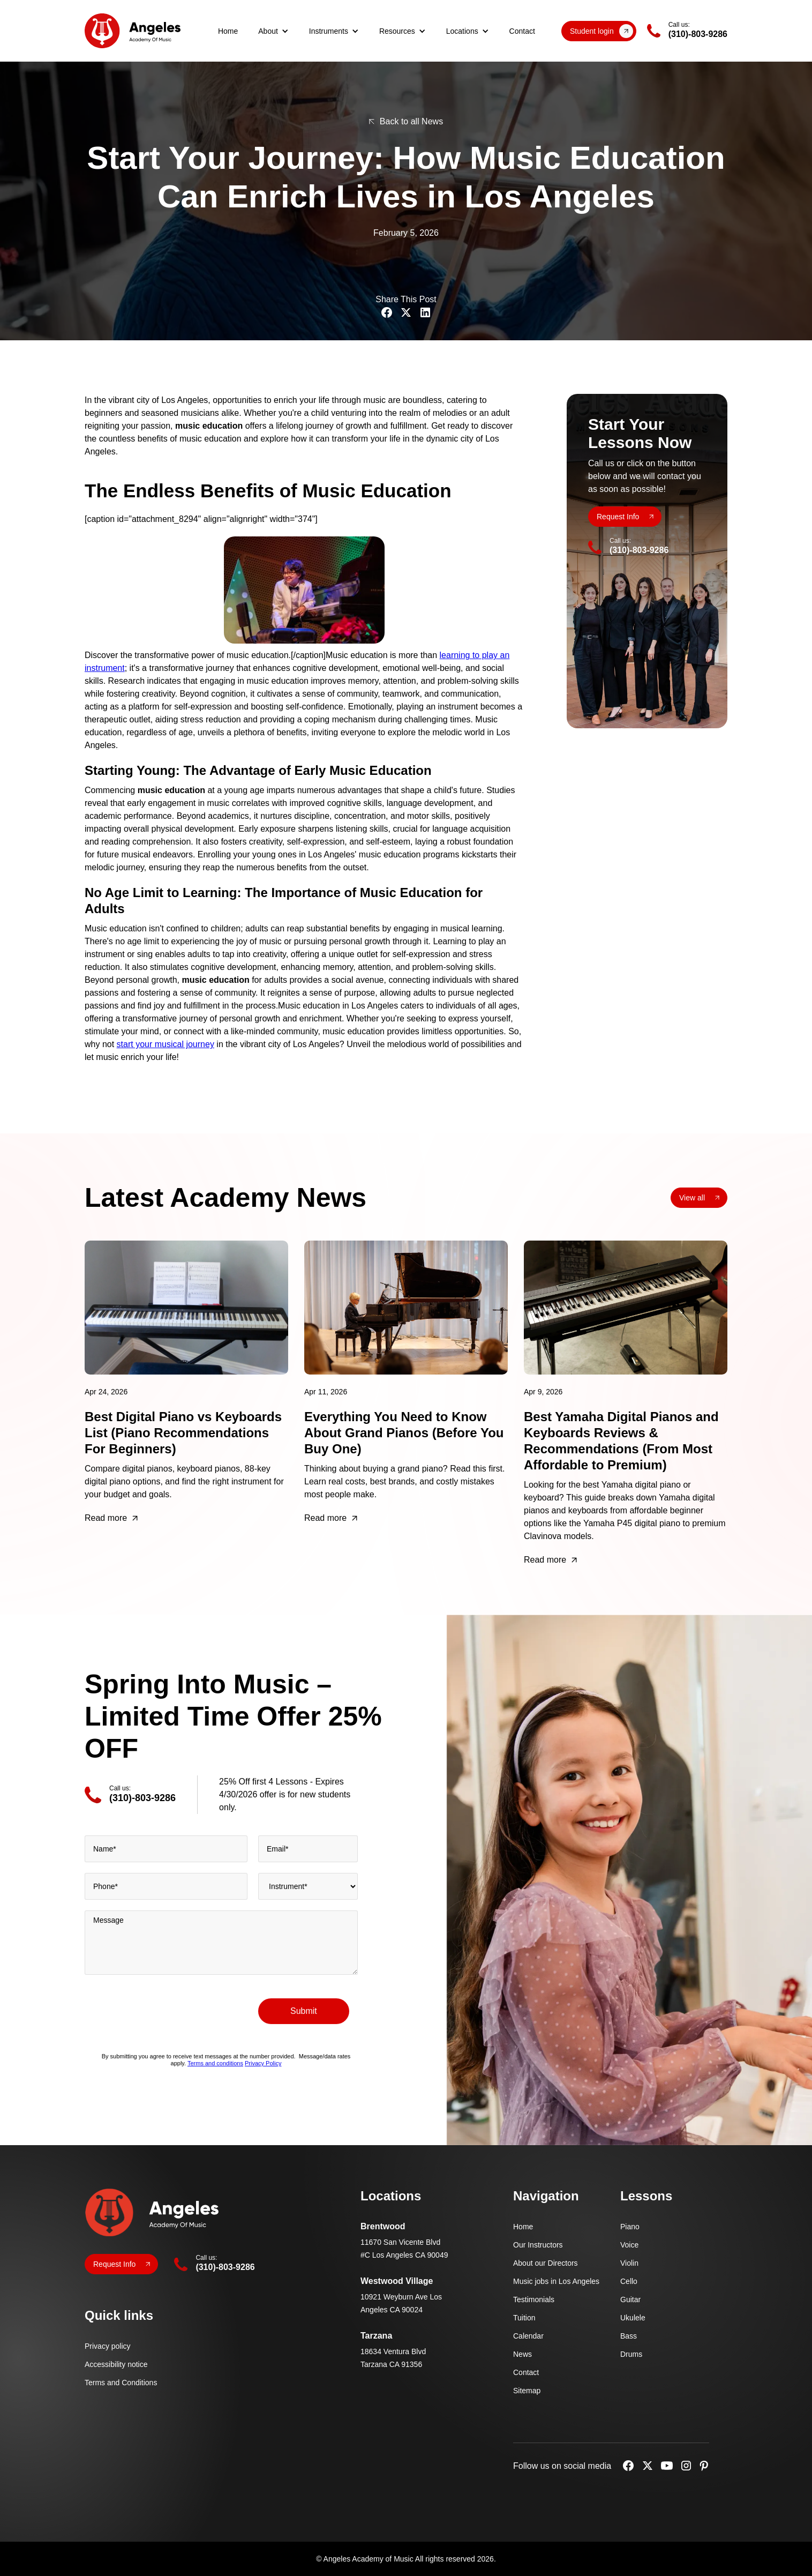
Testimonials (533, 2299)
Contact (522, 31)
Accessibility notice (116, 2364)
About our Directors (545, 2263)
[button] (273, 31)
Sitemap (526, 2390)
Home (228, 31)
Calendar (528, 2336)
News (522, 2354)
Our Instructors (538, 2245)
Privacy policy (108, 2346)
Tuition (524, 2317)
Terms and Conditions (121, 2382)
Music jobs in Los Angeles (556, 2281)
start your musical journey (165, 1044)
